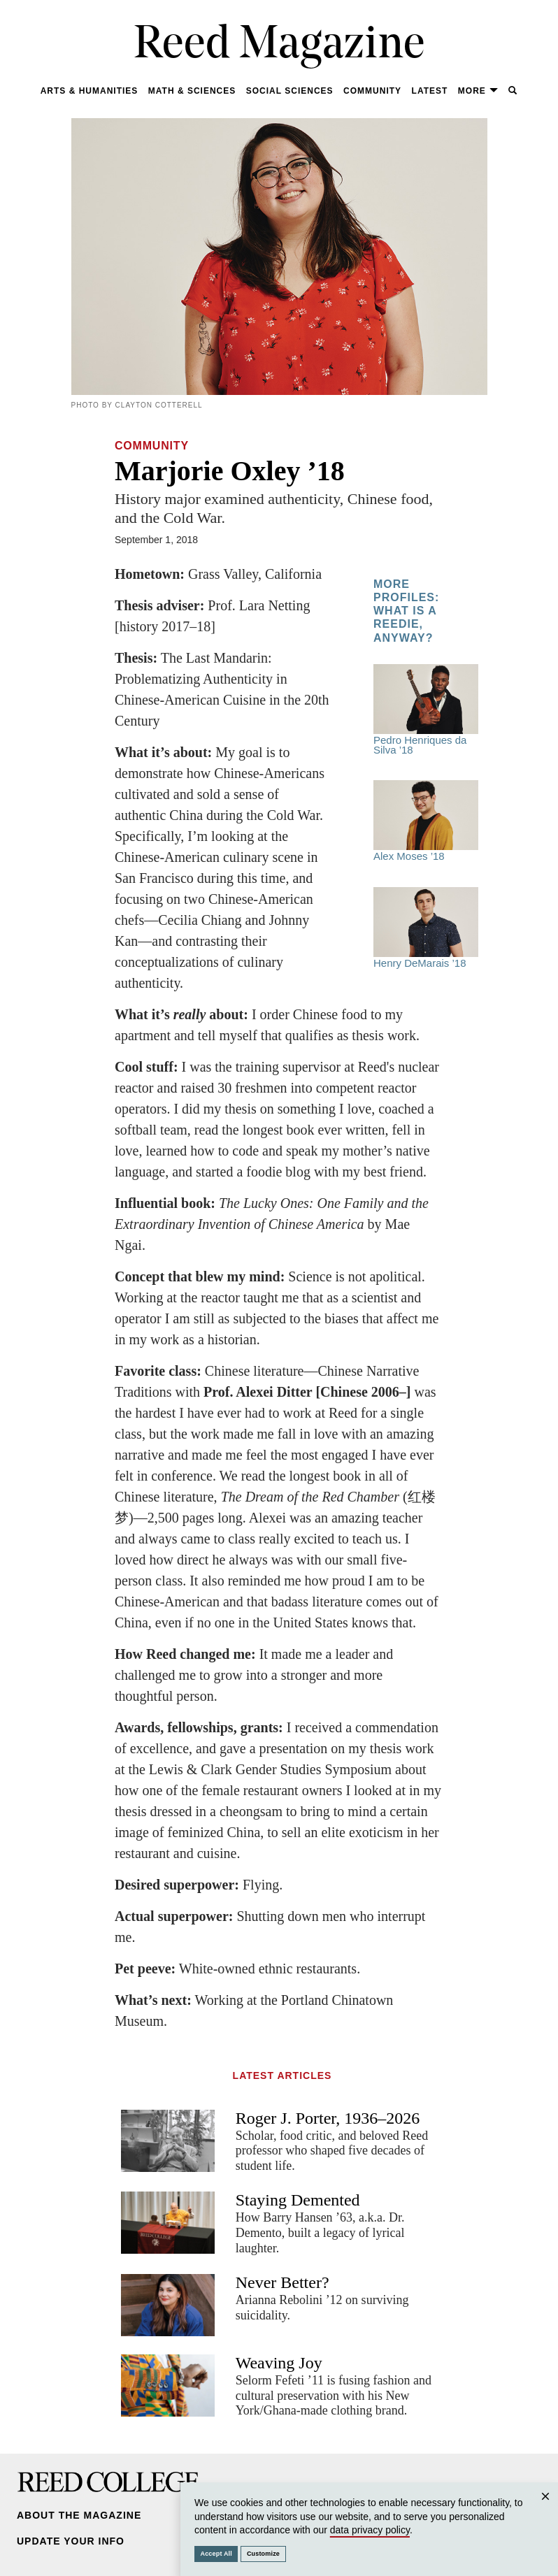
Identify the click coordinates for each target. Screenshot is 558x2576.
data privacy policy (370, 2529)
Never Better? (282, 2282)
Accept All (216, 2553)
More (478, 91)
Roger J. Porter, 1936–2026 (328, 2118)
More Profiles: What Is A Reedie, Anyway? (406, 611)
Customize (263, 2553)
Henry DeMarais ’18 (425, 928)
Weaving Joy (279, 2363)
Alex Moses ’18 (425, 821)
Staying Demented (298, 2200)
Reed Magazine (279, 45)
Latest (430, 91)
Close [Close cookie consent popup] (545, 2510)
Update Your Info (70, 2541)
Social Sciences (290, 91)
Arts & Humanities (89, 91)
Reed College (108, 2482)
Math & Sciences (192, 91)
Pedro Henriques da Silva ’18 (425, 710)
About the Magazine (79, 2515)
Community (372, 91)
